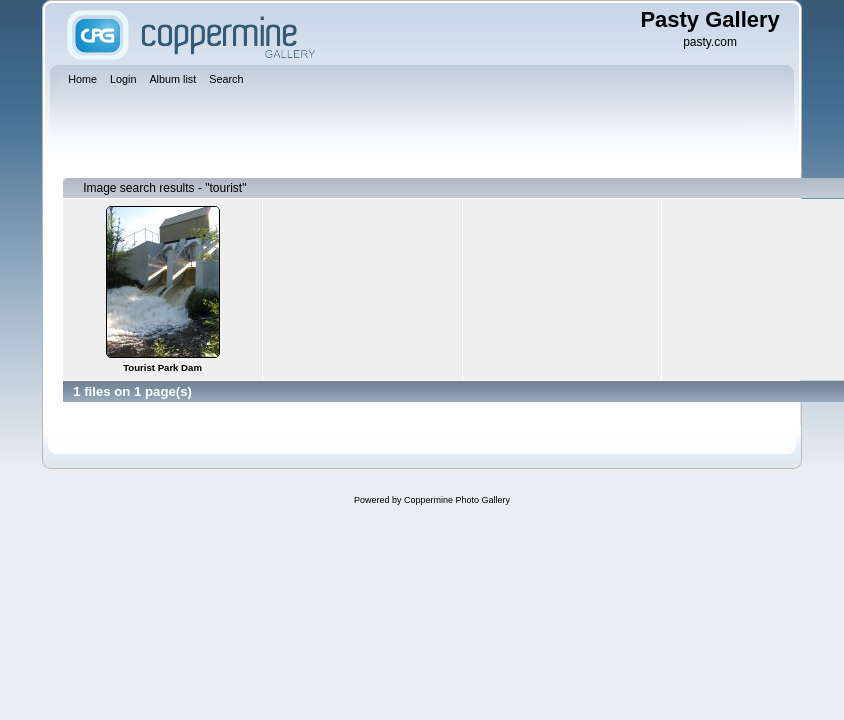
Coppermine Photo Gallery (457, 500)
